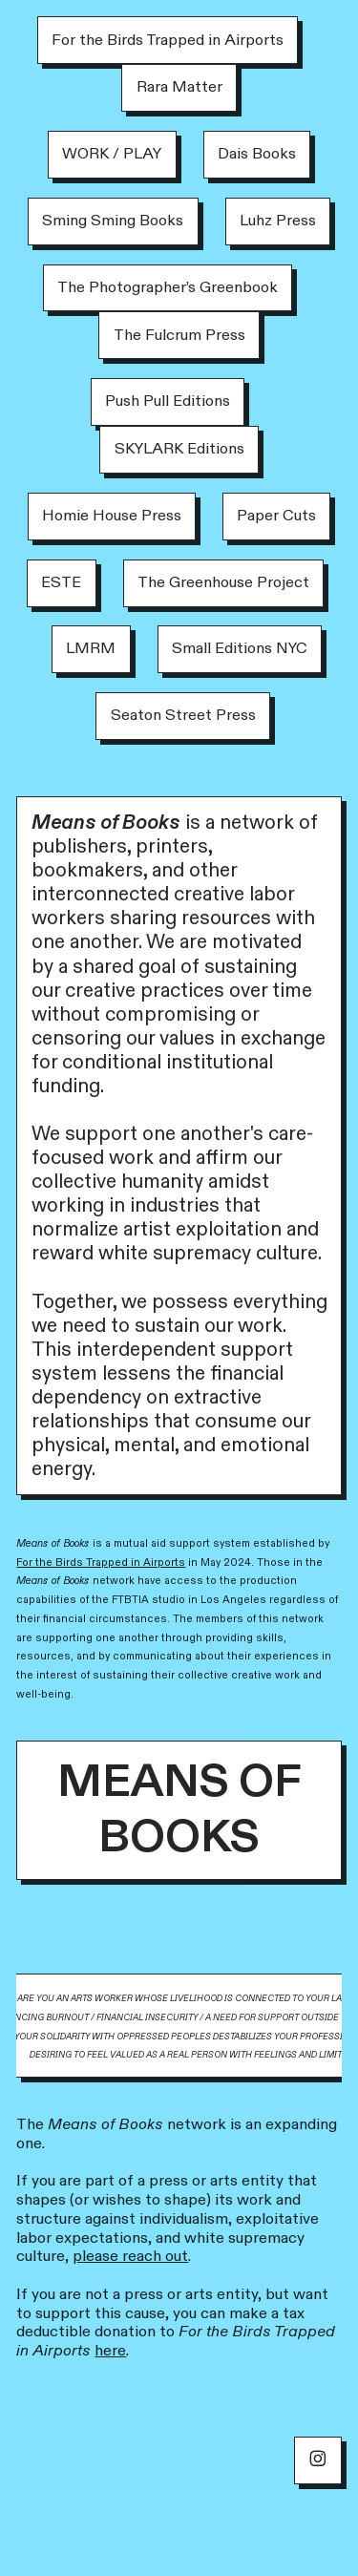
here (110, 2350)
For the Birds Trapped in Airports (100, 1562)
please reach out (130, 2256)
